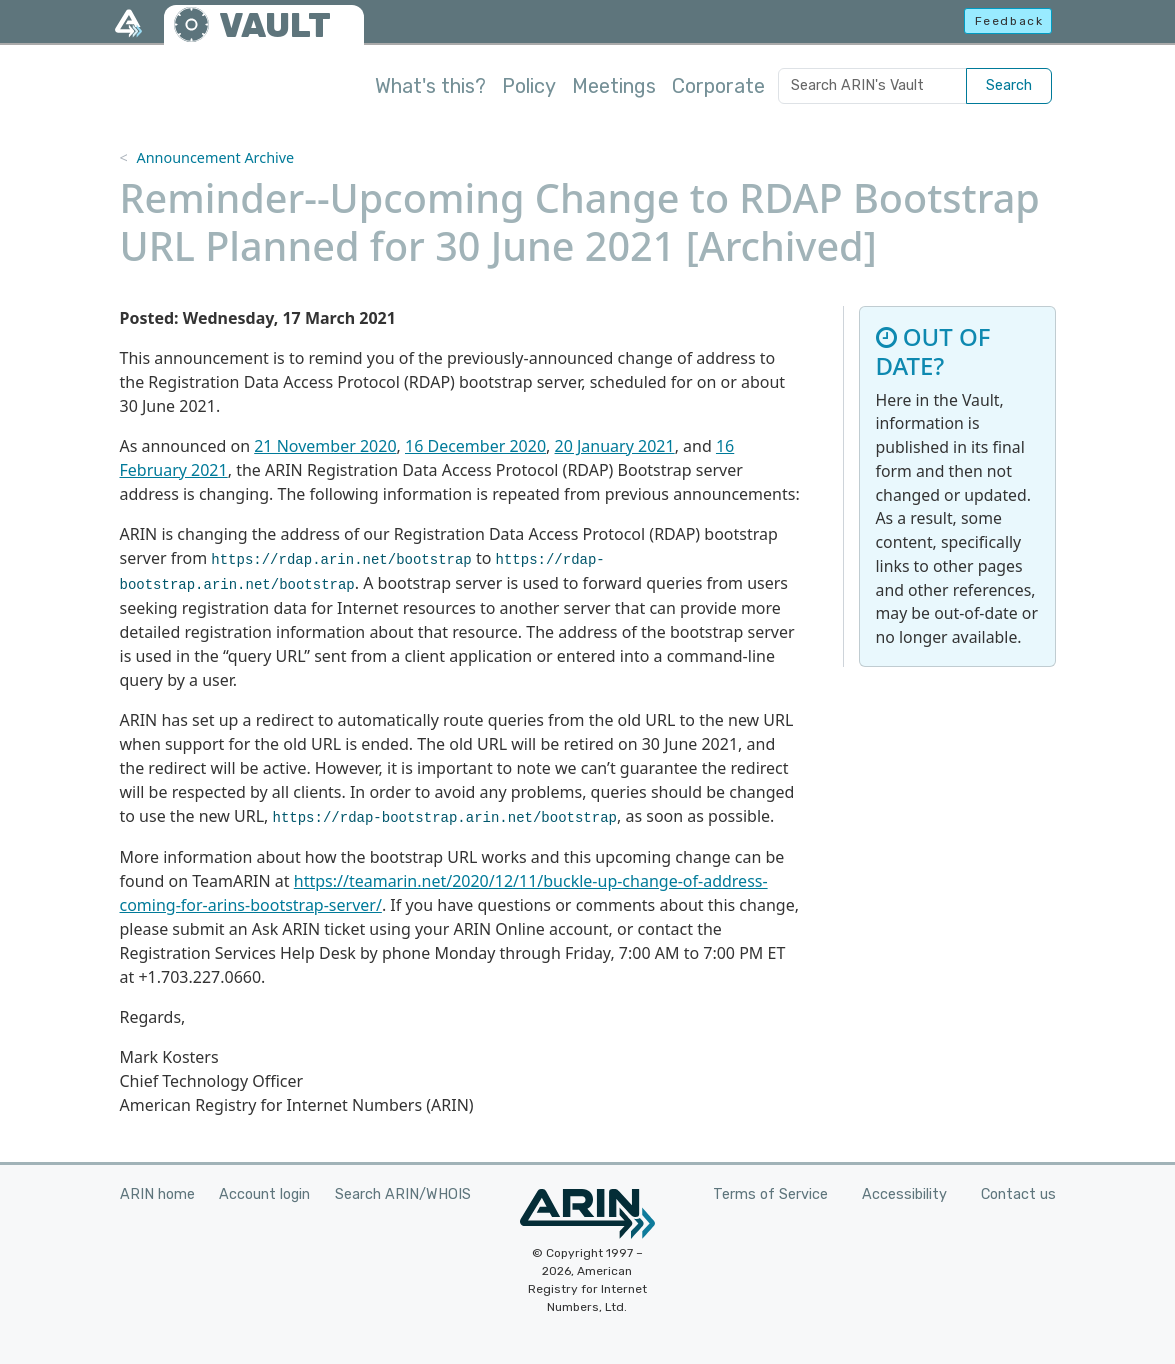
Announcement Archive (215, 157)
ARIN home (157, 1194)
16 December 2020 (475, 446)
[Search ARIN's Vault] (872, 86)
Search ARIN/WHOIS (403, 1194)
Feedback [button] (1009, 21)
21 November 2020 (325, 446)
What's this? (430, 86)
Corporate (718, 86)
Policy (529, 86)
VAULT (275, 25)
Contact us (1018, 1194)
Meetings (614, 86)
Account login (264, 1194)
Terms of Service (770, 1194)
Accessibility (904, 1194)
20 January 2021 (615, 446)
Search (1009, 85)
